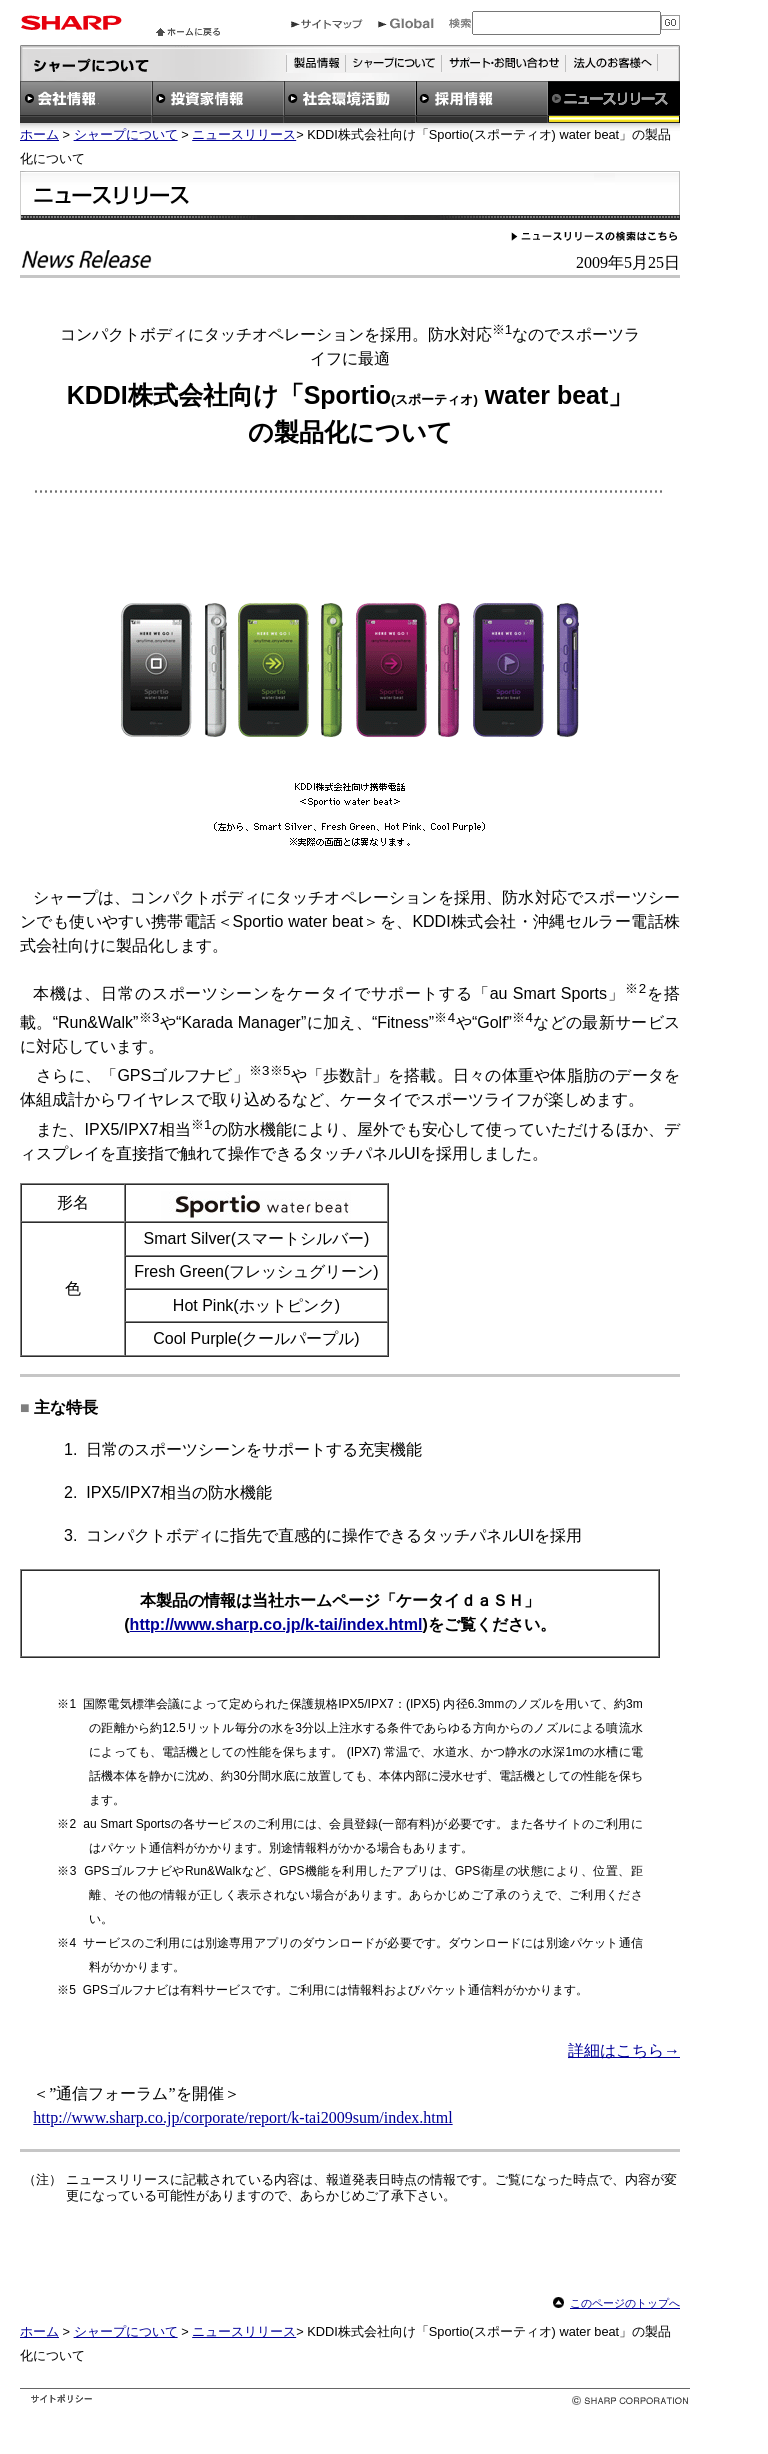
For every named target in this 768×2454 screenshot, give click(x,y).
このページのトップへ (625, 2303)
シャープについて (126, 134)
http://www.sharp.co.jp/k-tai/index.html (276, 1624)
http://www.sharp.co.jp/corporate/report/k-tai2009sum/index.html (242, 2117)
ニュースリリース (244, 134)
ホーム (39, 134)
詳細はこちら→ (624, 2050)
